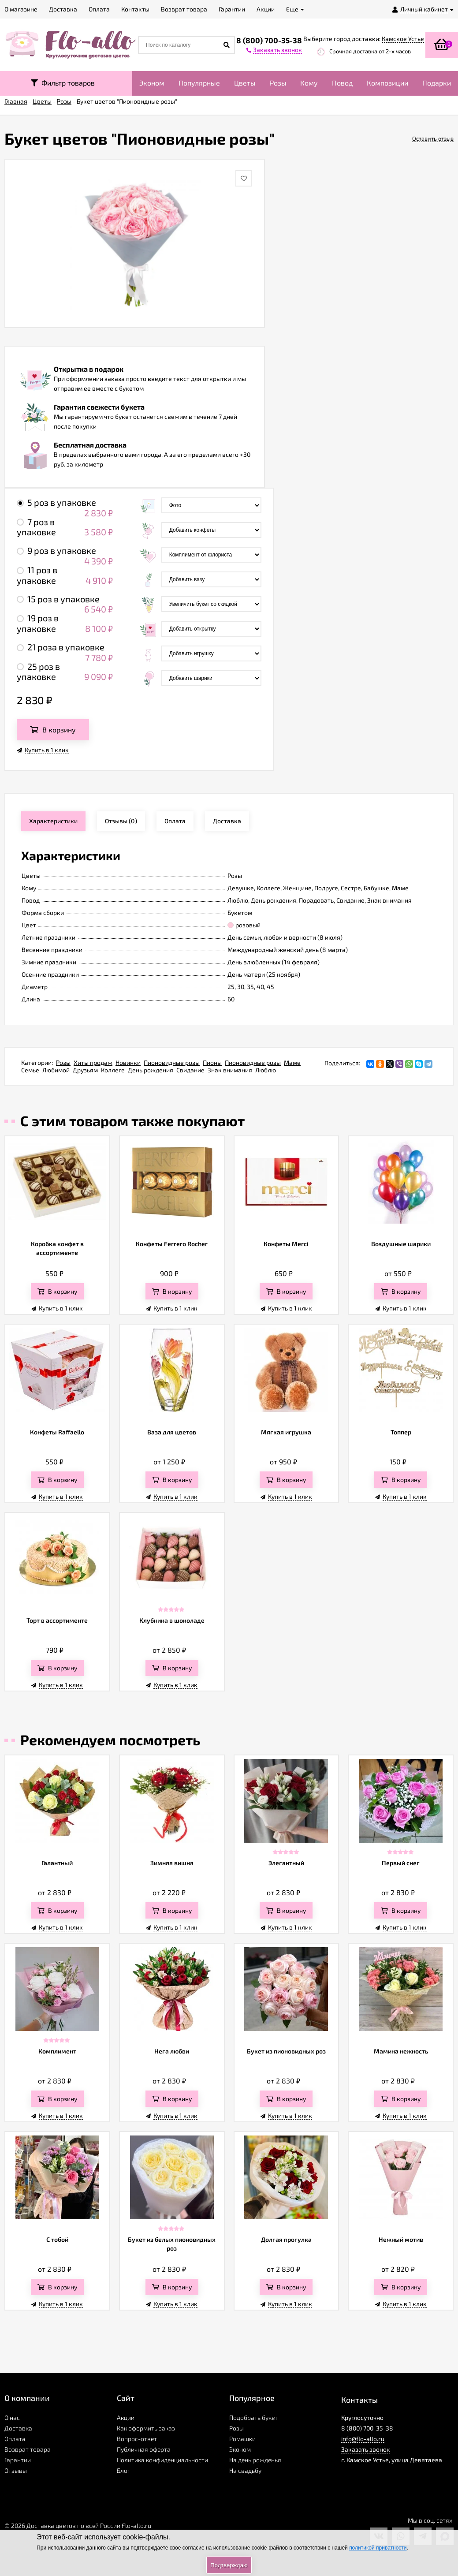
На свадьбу (245, 2470)
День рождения (150, 1070)
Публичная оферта (144, 2449)
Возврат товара (27, 2449)
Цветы (245, 82)
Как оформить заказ (146, 2428)
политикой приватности (377, 2548)
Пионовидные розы (172, 1062)
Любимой (56, 1070)
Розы (278, 82)
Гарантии (17, 2460)
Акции (125, 2417)
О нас (12, 2417)
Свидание (190, 1070)
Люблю (265, 1070)
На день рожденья (255, 2460)
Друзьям (85, 1070)
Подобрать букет (253, 2417)
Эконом (151, 82)
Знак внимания (230, 1070)
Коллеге (113, 1070)
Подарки (436, 82)
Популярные (199, 82)
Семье (30, 1070)
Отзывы (15, 2470)
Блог (123, 2470)
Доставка (18, 2428)
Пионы (212, 1062)
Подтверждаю (228, 2565)
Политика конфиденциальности (162, 2460)
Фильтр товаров (63, 82)
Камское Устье (403, 38)
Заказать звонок (365, 2449)
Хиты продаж (93, 1062)
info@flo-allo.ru (362, 2438)
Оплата (15, 2438)
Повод (342, 82)
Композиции (387, 82)
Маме (292, 1062)
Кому (309, 82)
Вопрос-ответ (137, 2438)
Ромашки (242, 2438)
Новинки (128, 1062)
